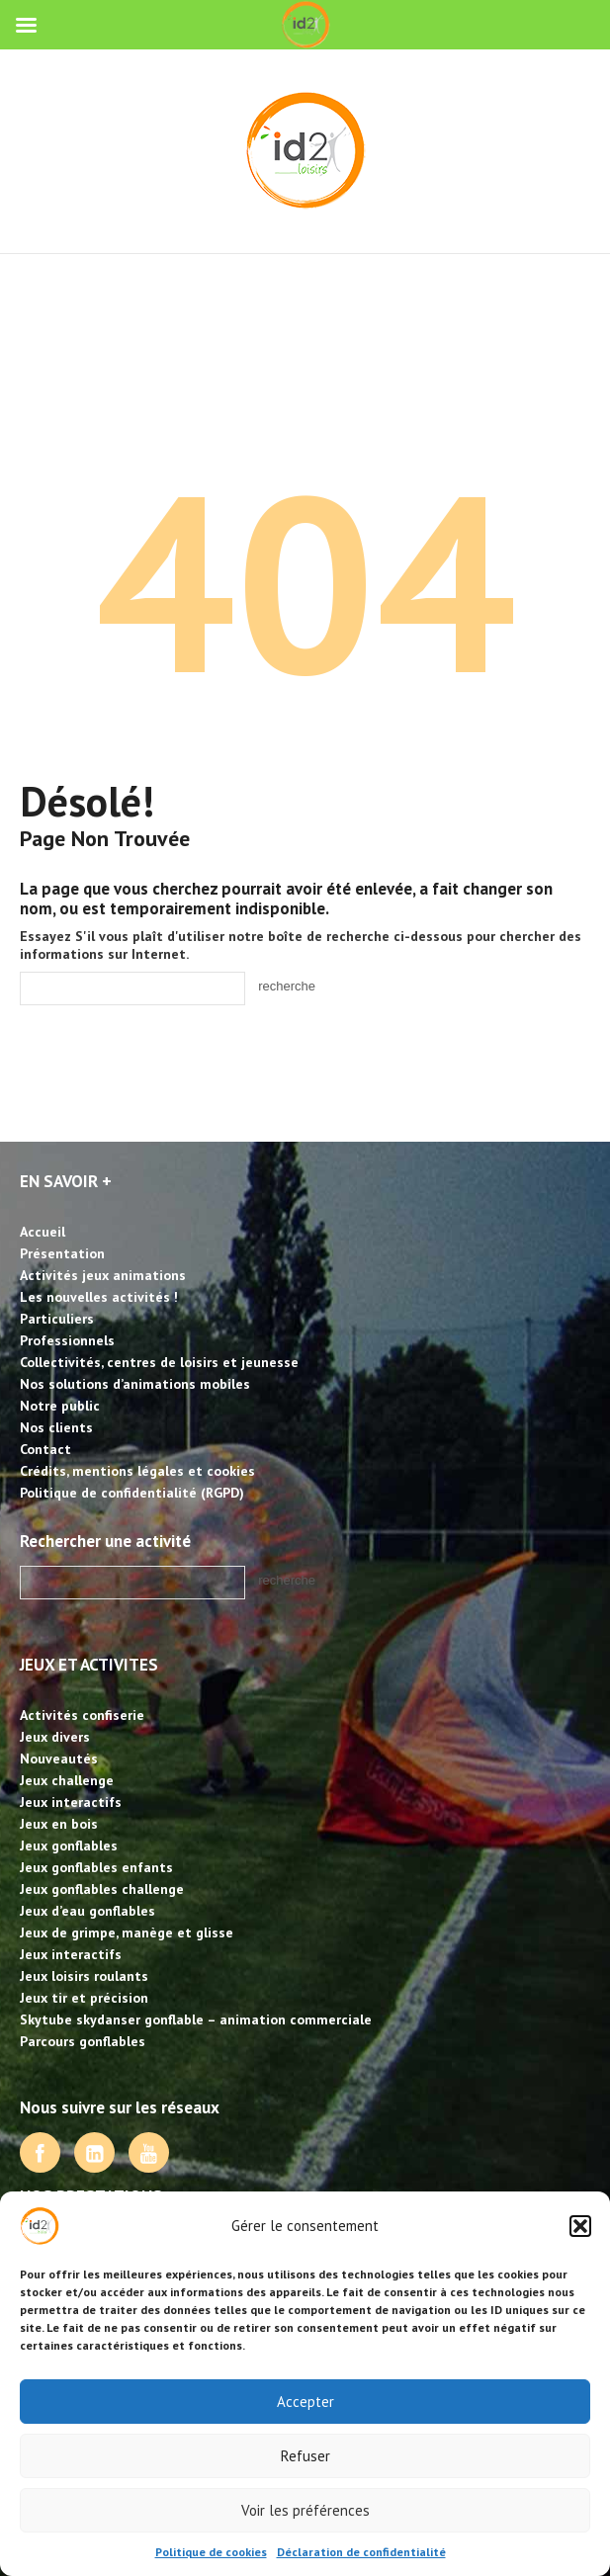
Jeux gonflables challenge (102, 1889)
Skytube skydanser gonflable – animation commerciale (196, 2019)
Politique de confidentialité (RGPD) (132, 1493)
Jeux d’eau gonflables (87, 1911)
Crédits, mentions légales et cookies (137, 1471)
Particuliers (57, 1319)
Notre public (60, 1406)
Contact (45, 1449)
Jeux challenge (67, 1780)
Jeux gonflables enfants (96, 1867)
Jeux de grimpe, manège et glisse (126, 1932)
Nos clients (56, 1427)
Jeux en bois (59, 1824)
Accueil (42, 1232)
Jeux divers (55, 1737)
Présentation (62, 1253)
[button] (580, 2226)
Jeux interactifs (71, 1802)
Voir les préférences (305, 2510)
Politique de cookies (211, 2551)
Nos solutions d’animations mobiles (135, 1384)
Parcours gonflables (82, 2041)
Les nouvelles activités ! (99, 1297)
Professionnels (67, 1340)
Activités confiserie (82, 1715)
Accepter (305, 2401)
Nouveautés (59, 1758)
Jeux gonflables (69, 1845)
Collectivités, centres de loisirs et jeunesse (159, 1362)
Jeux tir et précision (84, 1998)
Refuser (305, 2456)
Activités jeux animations (103, 1275)
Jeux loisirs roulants (84, 1976)
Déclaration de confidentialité (361, 2551)
